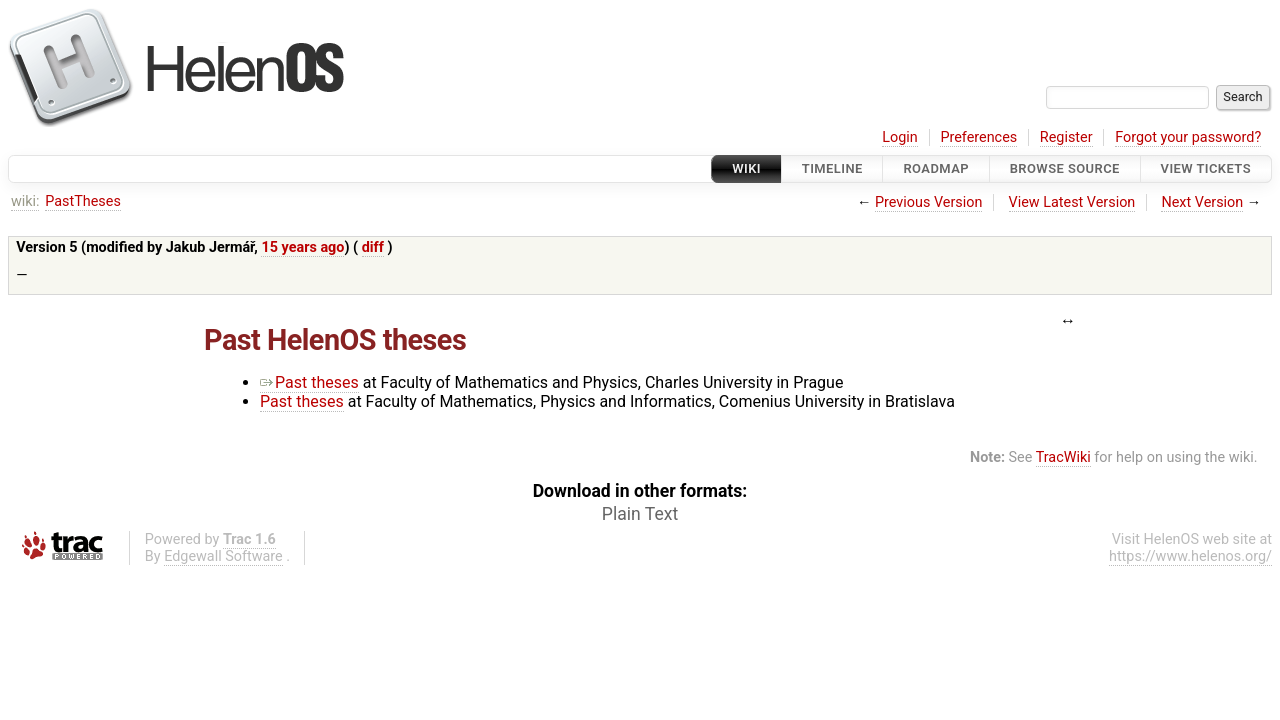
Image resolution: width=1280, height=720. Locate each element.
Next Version (1202, 202)
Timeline (832, 168)
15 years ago (302, 247)
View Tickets (1206, 168)
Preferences (978, 137)
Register (1066, 137)
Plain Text (640, 514)
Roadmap (936, 168)
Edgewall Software (223, 556)
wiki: (25, 201)
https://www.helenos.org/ (1190, 556)
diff (373, 247)
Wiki (746, 168)
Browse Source (1065, 168)
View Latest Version (1072, 202)
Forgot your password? (1188, 137)
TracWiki (1063, 457)
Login (900, 137)
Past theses (309, 382)
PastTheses (83, 201)
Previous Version (928, 202)
